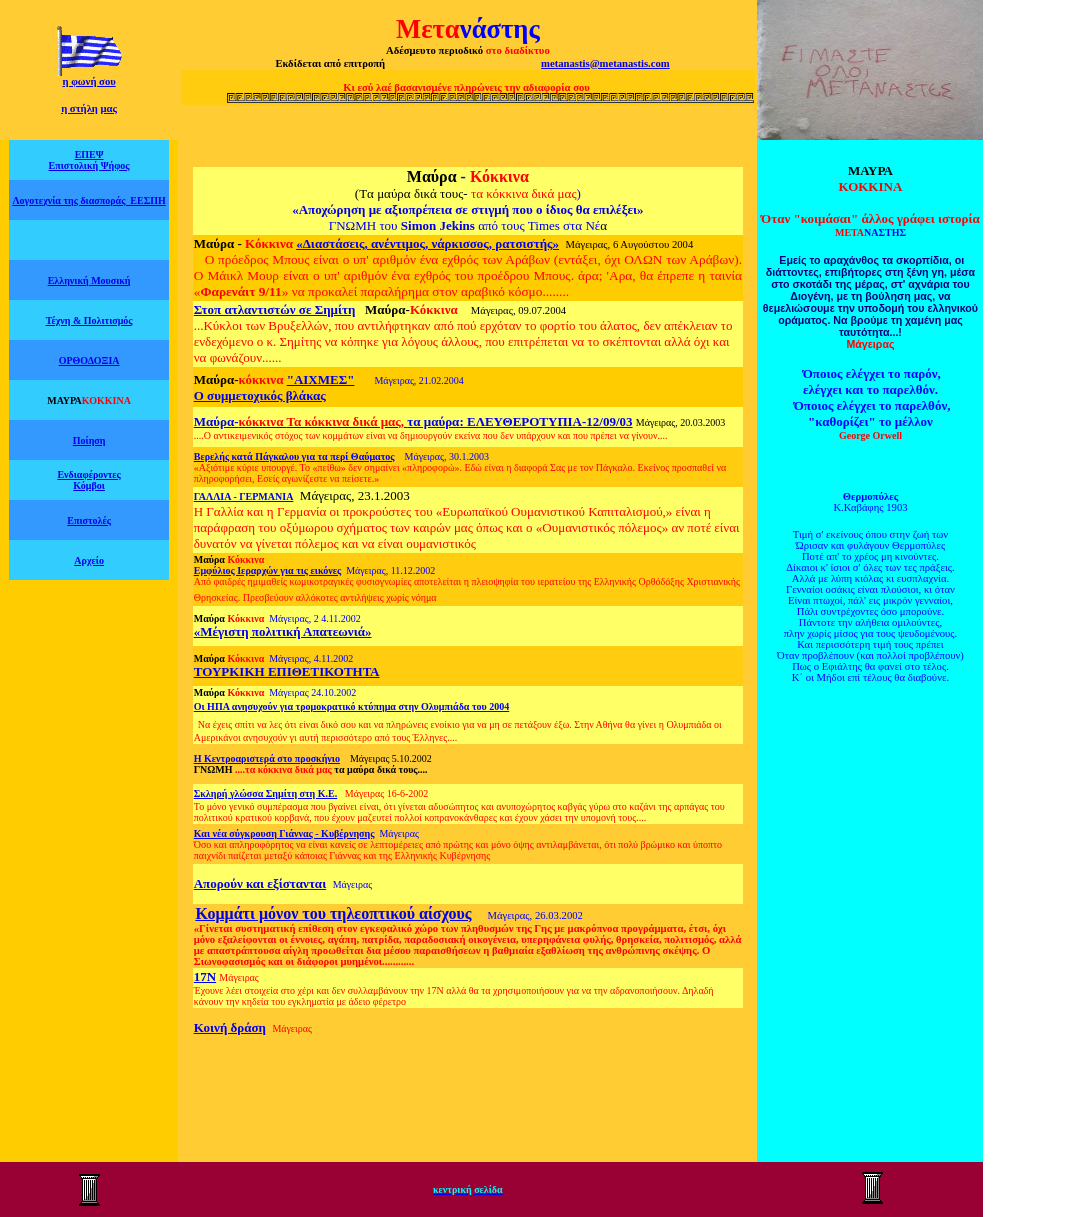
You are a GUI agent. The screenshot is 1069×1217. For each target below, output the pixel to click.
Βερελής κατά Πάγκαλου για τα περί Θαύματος (294, 456)
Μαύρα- (240, 421)
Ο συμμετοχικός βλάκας (260, 395)
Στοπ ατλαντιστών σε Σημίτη (275, 309)
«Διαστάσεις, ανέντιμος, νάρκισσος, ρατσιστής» (427, 243)
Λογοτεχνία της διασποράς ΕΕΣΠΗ (88, 200)
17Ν (205, 976)
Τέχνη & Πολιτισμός (89, 320)
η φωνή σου (88, 81)
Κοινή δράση (230, 1027)
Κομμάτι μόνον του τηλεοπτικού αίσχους (333, 913)
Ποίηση (89, 440)
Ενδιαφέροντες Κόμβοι (88, 480)
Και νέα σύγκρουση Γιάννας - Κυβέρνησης (284, 833)
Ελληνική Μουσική (89, 280)
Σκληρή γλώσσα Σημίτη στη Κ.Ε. (266, 793)
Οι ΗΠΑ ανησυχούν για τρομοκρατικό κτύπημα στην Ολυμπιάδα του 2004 (352, 706)
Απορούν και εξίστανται (260, 883)
